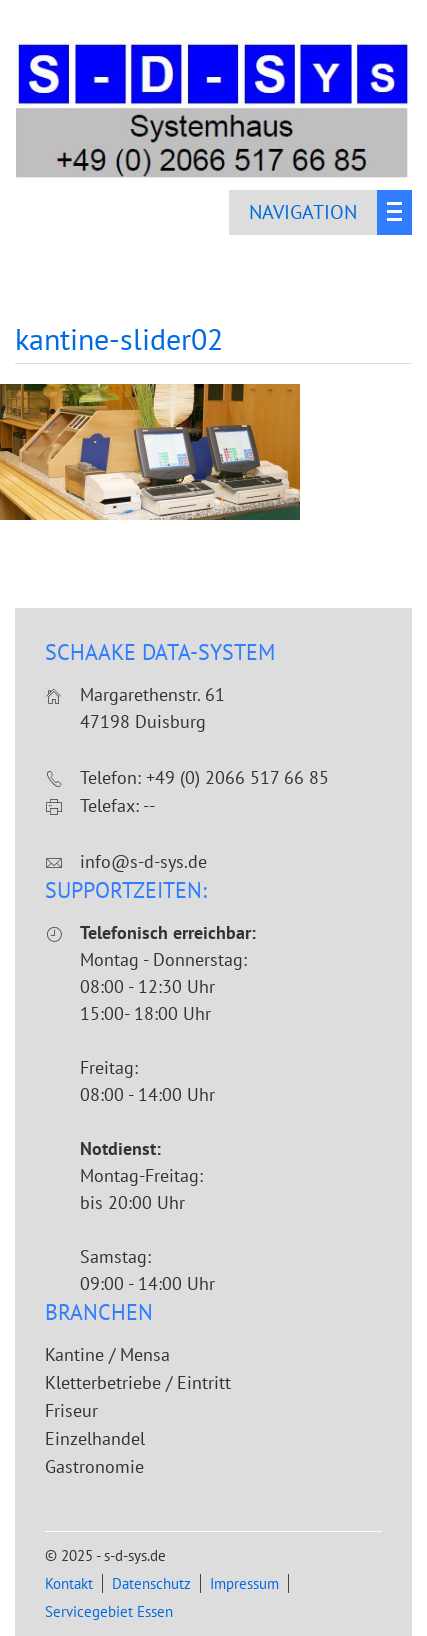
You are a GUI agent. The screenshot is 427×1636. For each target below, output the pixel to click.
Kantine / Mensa (107, 1354)
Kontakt (69, 1583)
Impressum (244, 1583)
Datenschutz (151, 1583)
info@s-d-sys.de (143, 861)
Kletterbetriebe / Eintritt (138, 1382)
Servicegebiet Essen (109, 1611)
